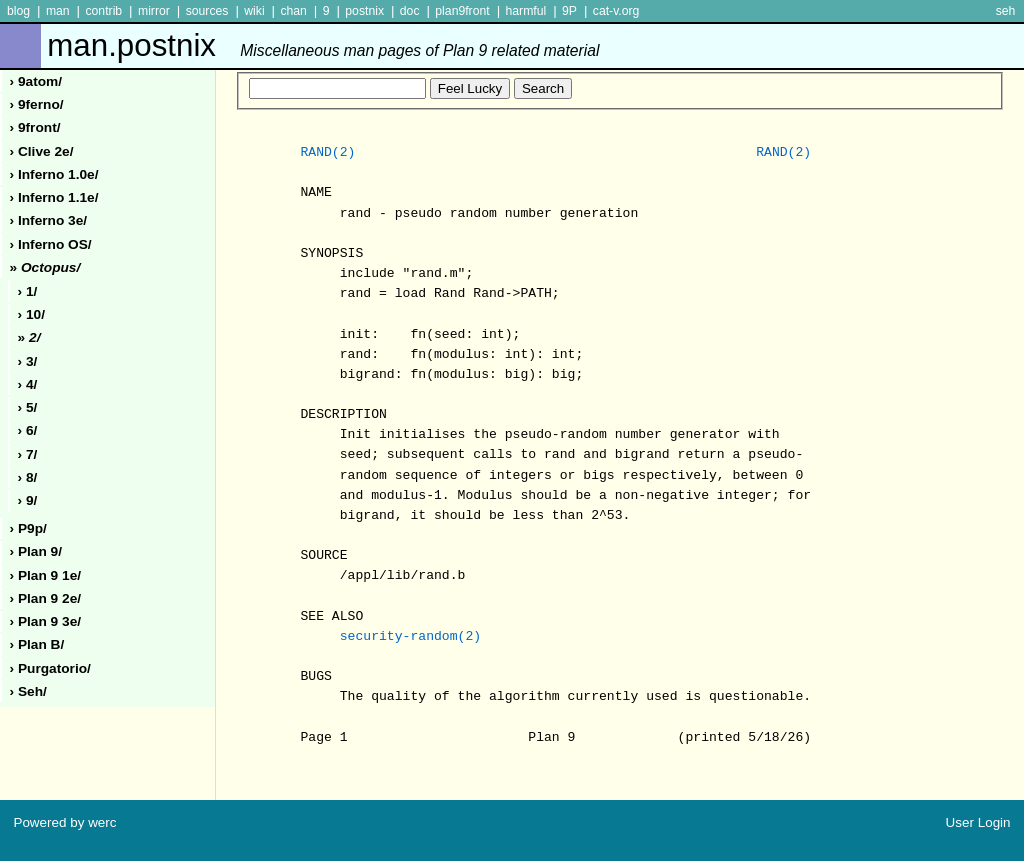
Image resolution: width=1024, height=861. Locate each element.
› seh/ (28, 691)
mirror (154, 11)
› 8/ (28, 477)
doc (410, 11)
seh (1006, 11)
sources (207, 11)
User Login (978, 822)
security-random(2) (410, 637)
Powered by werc (64, 822)
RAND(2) (327, 153)
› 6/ (28, 430)
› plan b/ (37, 644)
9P (569, 11)
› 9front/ (35, 127)
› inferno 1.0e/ (54, 174)
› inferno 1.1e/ (54, 197)
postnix (364, 11)
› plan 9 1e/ (46, 575)
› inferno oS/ (51, 244)
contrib (103, 11)
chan (293, 11)
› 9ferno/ (37, 104)
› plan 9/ (36, 551)
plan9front (462, 11)
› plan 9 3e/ (46, 621)
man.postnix (323, 45)
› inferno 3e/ (49, 220)
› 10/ (31, 314)
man (58, 11)
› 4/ (28, 384)
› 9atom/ (36, 81)
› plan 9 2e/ (46, 598)
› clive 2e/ (42, 151)
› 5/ (28, 407)
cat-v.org (616, 11)
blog (18, 11)
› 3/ (28, 361)
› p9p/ (28, 528)
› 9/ (28, 500)
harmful (525, 11)
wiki (254, 11)
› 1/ (28, 291)
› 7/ (28, 454)
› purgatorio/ (50, 668)
